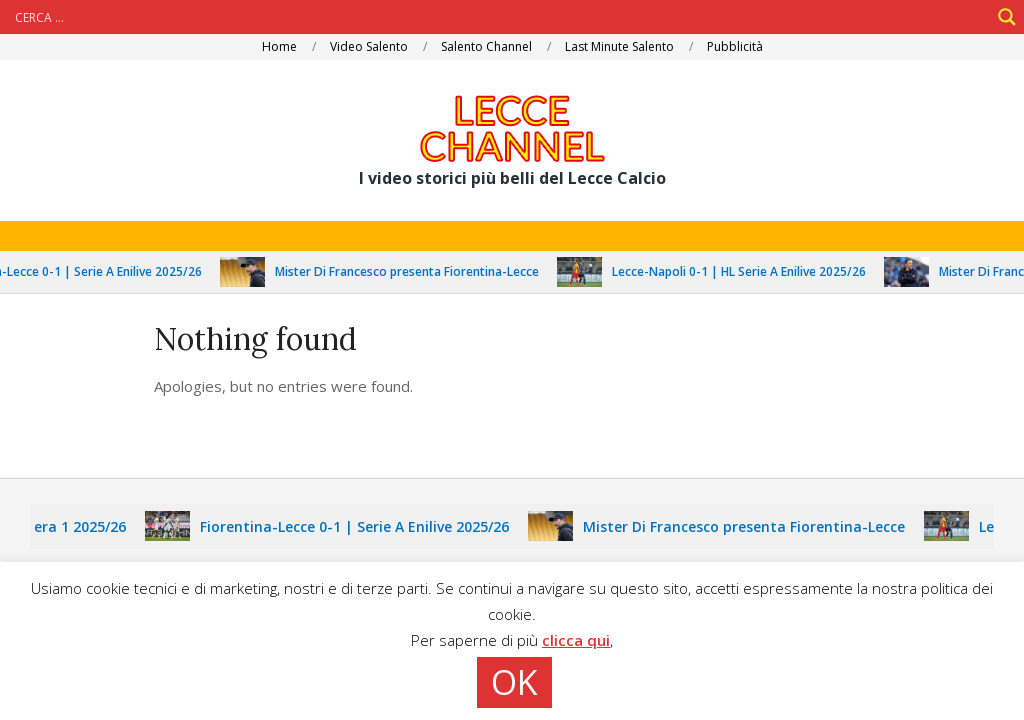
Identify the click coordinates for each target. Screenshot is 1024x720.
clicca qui (576, 640)
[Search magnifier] (1007, 17)
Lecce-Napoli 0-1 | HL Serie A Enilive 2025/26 (744, 271)
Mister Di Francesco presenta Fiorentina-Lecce (412, 271)
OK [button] (514, 682)
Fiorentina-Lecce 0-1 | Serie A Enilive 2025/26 (359, 526)
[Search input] (500, 17)
